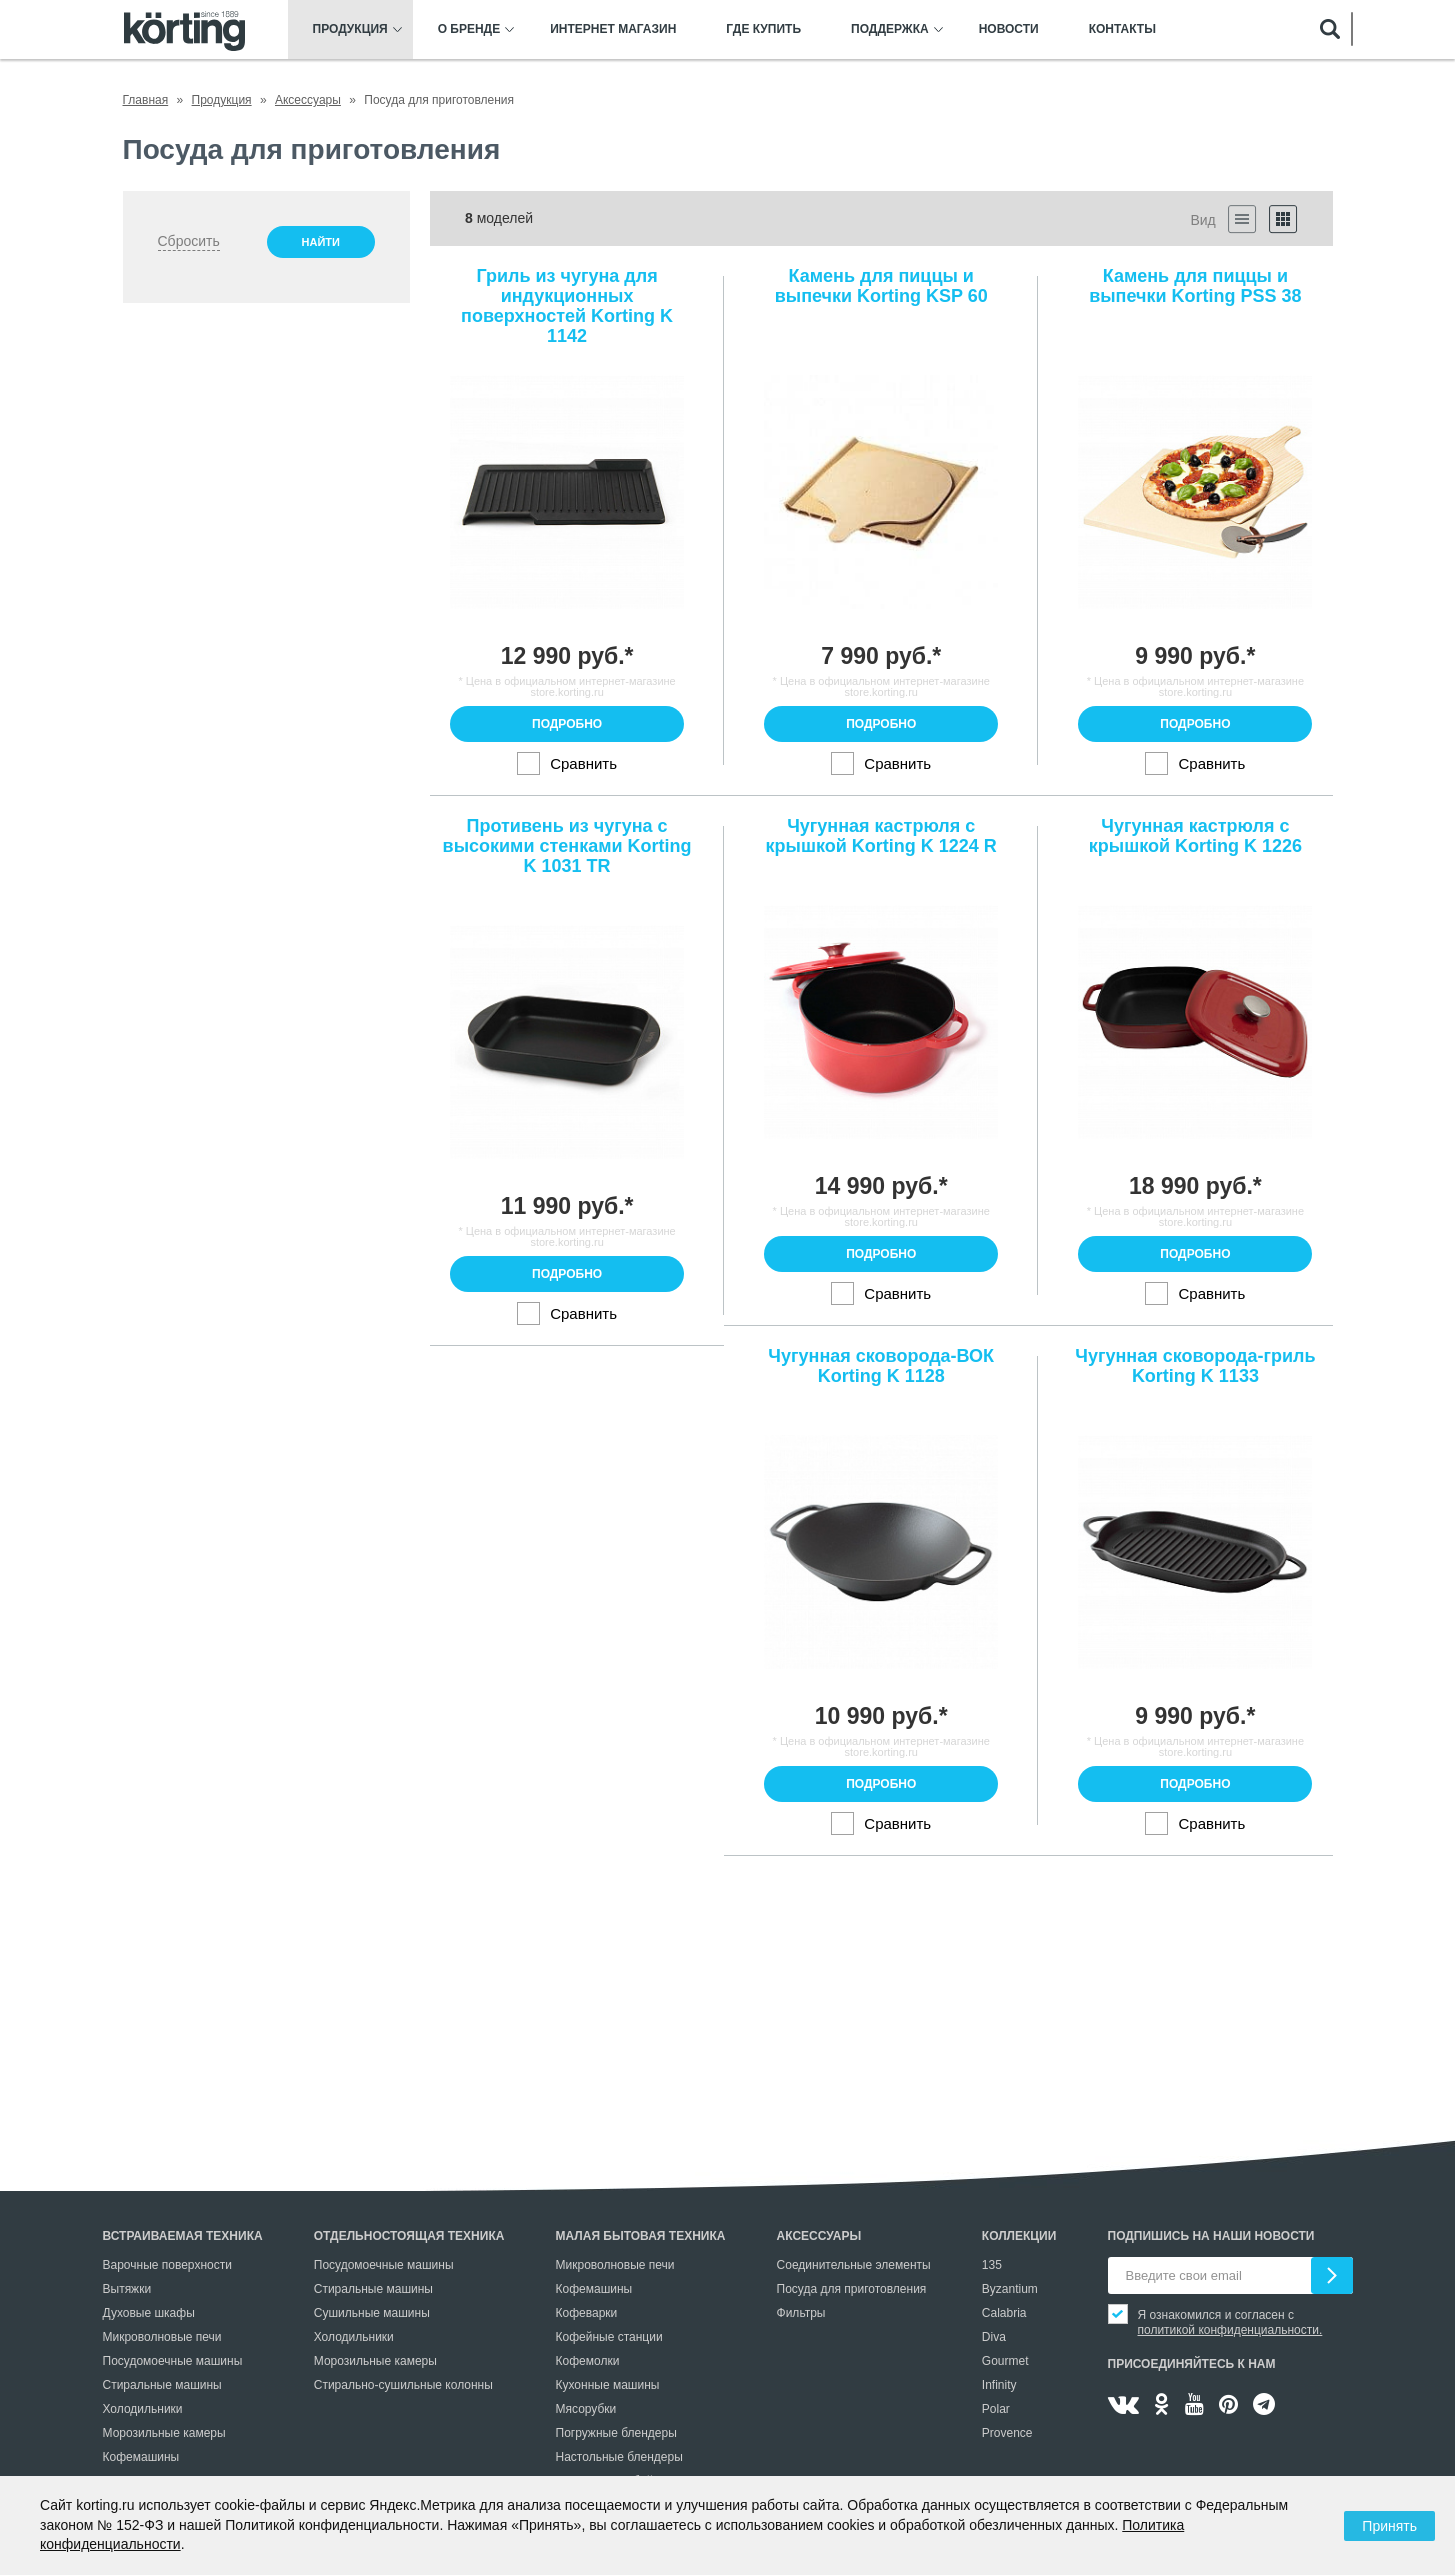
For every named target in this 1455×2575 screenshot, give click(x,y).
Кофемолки (588, 2361)
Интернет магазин (613, 29)
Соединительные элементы (854, 2265)
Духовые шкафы (149, 2313)
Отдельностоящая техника (409, 2236)
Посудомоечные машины (173, 2361)
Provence (1007, 2433)
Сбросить (189, 241)
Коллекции (1019, 2236)
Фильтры (801, 2313)
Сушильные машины (372, 2313)
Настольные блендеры (619, 2457)
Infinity (999, 2385)
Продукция (350, 29)
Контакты (1122, 29)
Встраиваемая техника (183, 2236)
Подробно (567, 724)
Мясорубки (586, 2409)
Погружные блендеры (616, 2433)
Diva (994, 2337)
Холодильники (143, 2409)
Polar (996, 2409)
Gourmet (1005, 2361)
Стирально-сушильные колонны (403, 2385)
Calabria (1004, 2313)
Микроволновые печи (162, 2337)
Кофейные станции (609, 2337)
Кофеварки (587, 2313)
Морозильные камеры (164, 2433)
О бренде (469, 29)
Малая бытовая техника (641, 2236)
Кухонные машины (608, 2385)
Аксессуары (819, 2236)
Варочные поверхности (167, 2265)
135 (992, 2265)
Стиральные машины (162, 2385)
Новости (1009, 29)
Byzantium (1010, 2289)
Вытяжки (127, 2289)
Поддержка (890, 29)
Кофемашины (141, 2457)
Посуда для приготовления (852, 2289)
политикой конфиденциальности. (1230, 2330)
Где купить (763, 29)
